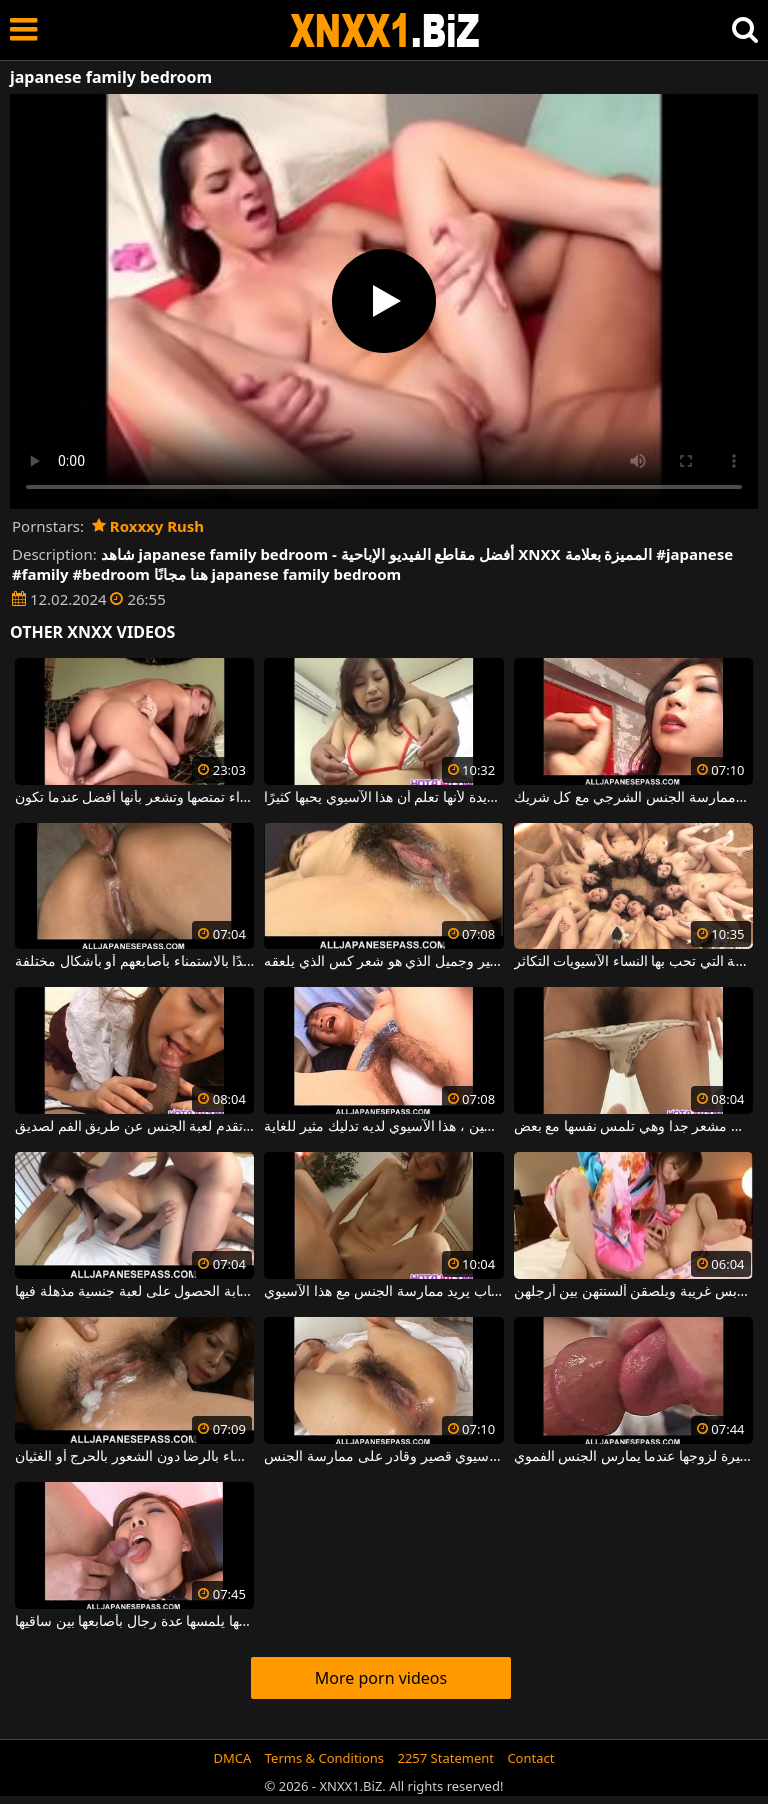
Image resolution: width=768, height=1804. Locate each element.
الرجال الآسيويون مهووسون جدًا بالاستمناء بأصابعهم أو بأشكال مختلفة (134, 962)
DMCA (233, 1758)
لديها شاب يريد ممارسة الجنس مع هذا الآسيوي (383, 1292)
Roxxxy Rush (148, 526)
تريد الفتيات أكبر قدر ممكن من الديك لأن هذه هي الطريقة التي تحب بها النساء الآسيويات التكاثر (633, 962)
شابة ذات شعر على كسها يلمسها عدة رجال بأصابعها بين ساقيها (134, 1622)
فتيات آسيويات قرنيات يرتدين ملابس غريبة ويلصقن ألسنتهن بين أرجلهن (633, 1292)
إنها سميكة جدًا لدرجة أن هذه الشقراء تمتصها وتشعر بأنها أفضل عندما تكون (134, 798)
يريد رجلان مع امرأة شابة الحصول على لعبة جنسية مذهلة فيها (134, 1292)
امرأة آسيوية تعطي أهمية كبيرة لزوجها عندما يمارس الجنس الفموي (633, 1457)
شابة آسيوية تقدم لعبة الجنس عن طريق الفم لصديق (134, 1127)
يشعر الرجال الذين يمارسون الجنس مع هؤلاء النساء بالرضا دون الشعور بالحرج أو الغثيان (134, 1457)
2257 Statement (445, 1758)
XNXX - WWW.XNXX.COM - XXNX (385, 30)
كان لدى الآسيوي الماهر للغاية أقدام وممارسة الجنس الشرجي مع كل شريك (633, 798)
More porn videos (381, 1678)
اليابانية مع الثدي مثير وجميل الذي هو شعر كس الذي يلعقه (383, 962)
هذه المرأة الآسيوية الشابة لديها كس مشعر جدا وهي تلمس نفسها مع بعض (633, 1127)
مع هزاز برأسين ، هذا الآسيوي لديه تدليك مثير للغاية (383, 1127)
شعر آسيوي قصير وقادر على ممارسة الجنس (383, 1457)
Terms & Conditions (324, 1758)
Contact (530, 1758)
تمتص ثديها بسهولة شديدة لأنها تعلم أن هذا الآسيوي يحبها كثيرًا (383, 798)
